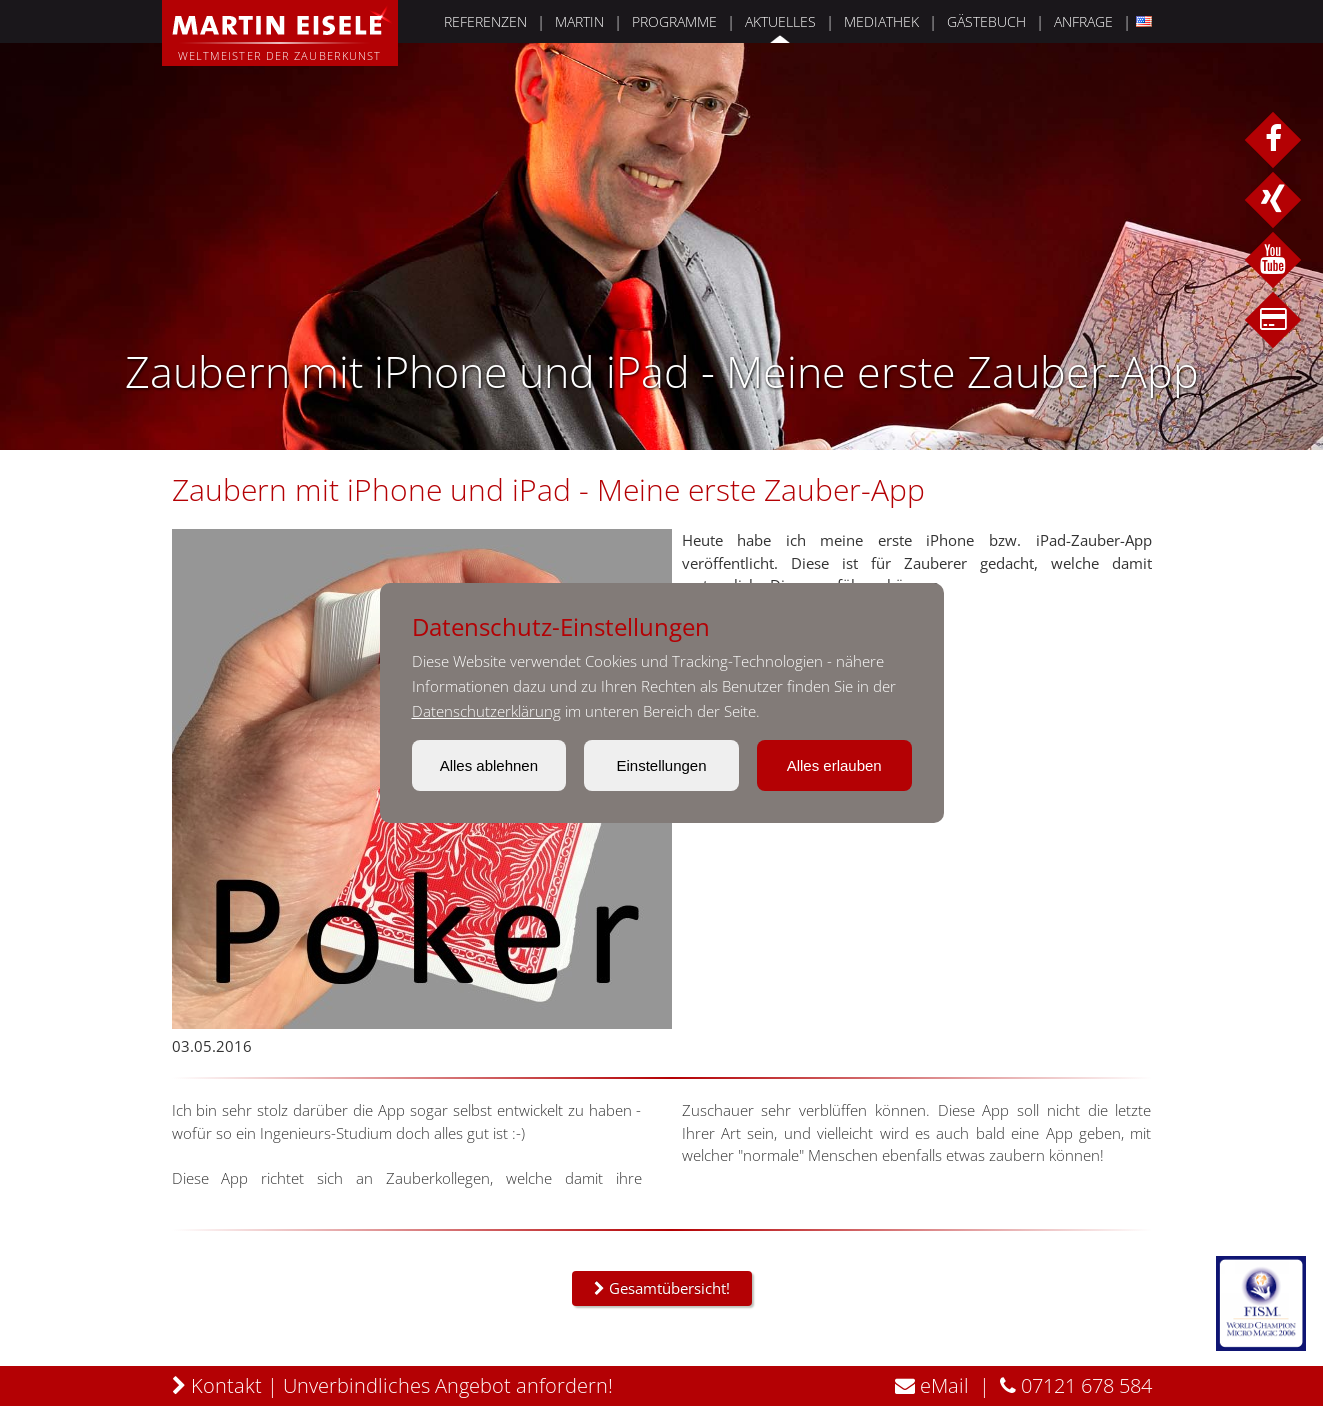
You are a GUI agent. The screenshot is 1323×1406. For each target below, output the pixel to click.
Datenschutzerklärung (486, 711)
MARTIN (579, 21)
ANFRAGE (1083, 21)
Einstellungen (661, 765)
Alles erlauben (834, 765)
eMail (932, 1385)
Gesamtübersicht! (662, 1288)
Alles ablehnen (489, 765)
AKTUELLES (780, 21)
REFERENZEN (485, 21)
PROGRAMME (674, 21)
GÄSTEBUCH (986, 21)
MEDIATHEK (881, 21)
